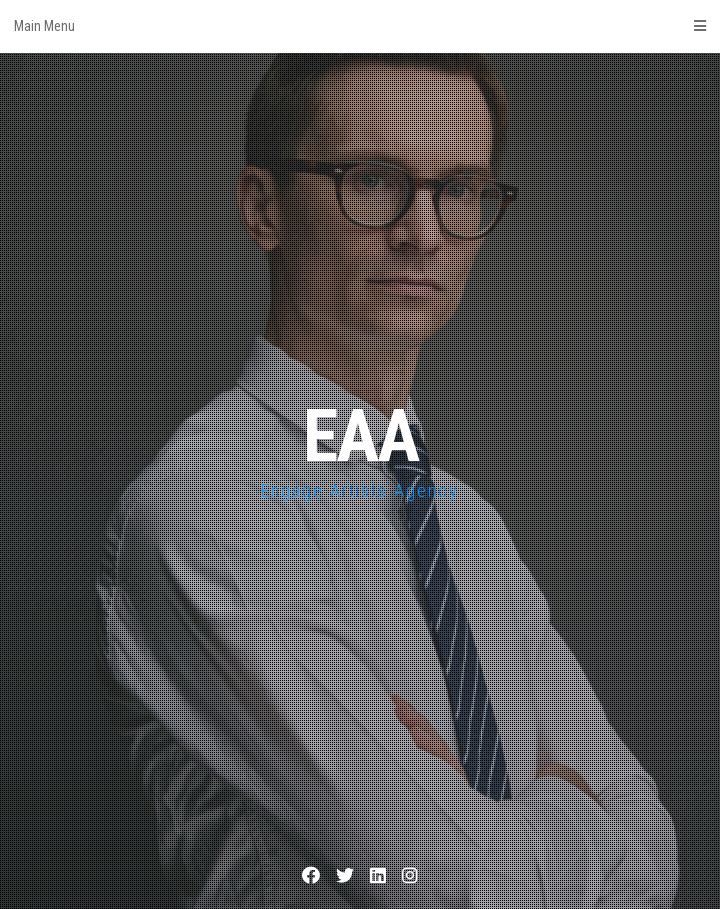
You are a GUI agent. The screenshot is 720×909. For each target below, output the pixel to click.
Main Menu (360, 26)
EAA (360, 436)
